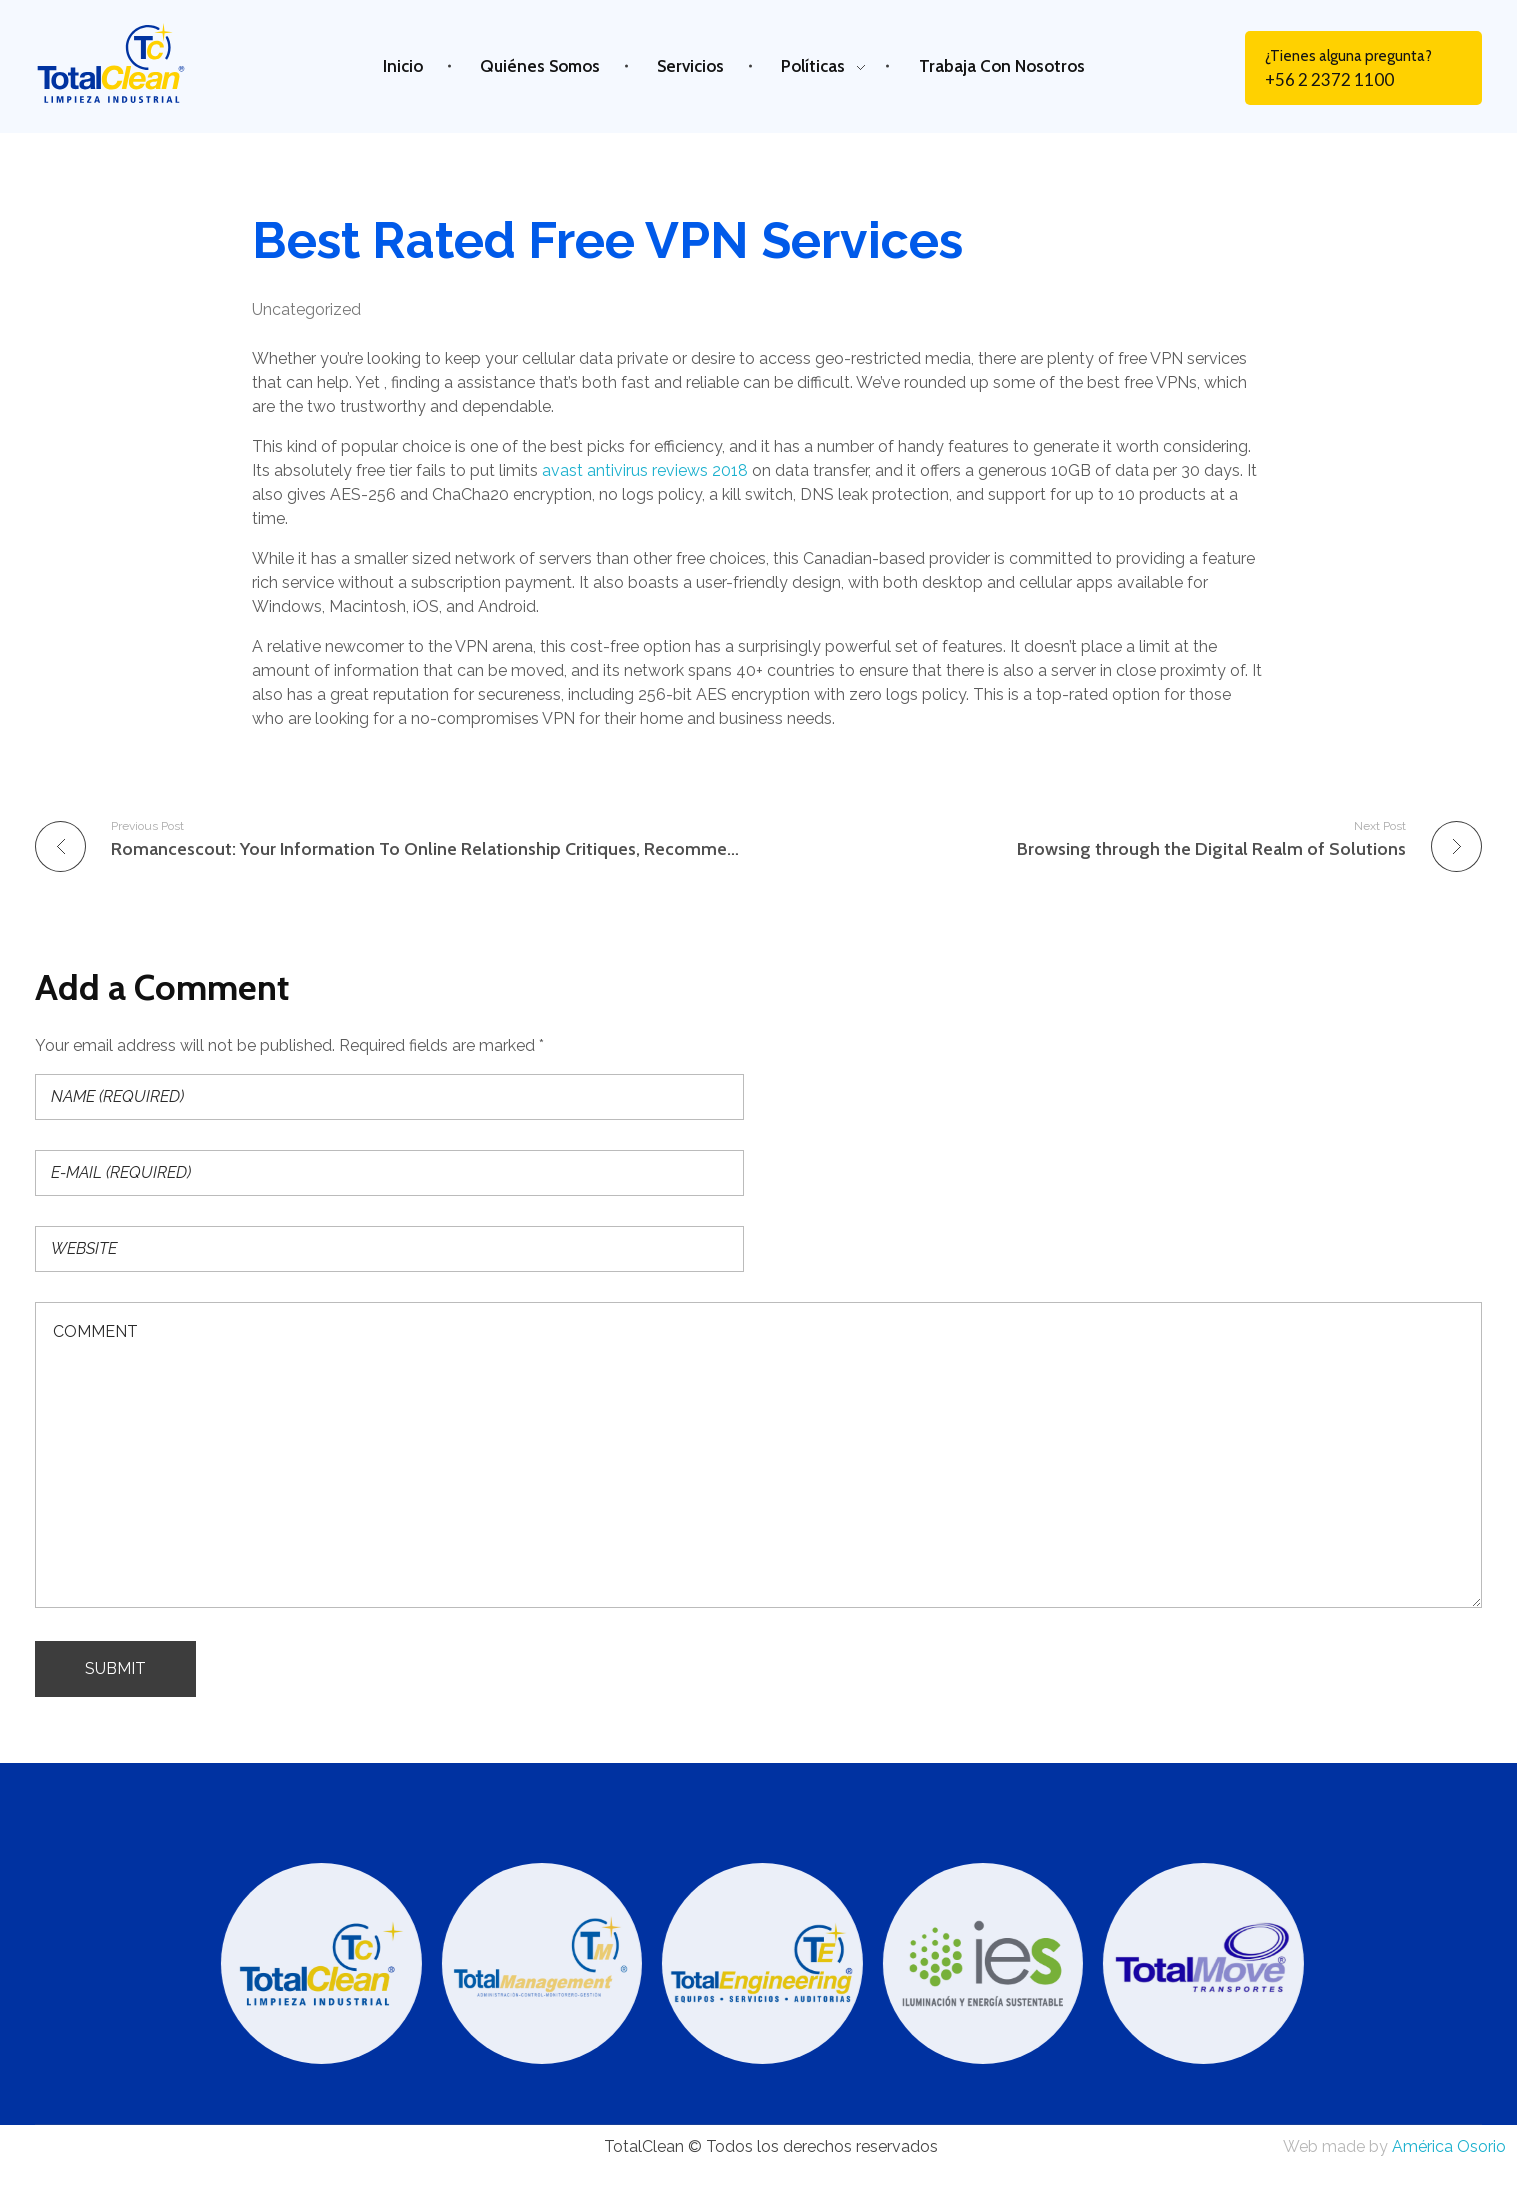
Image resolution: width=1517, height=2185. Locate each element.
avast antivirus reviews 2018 (645, 470)
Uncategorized (306, 309)
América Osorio (1449, 2146)
